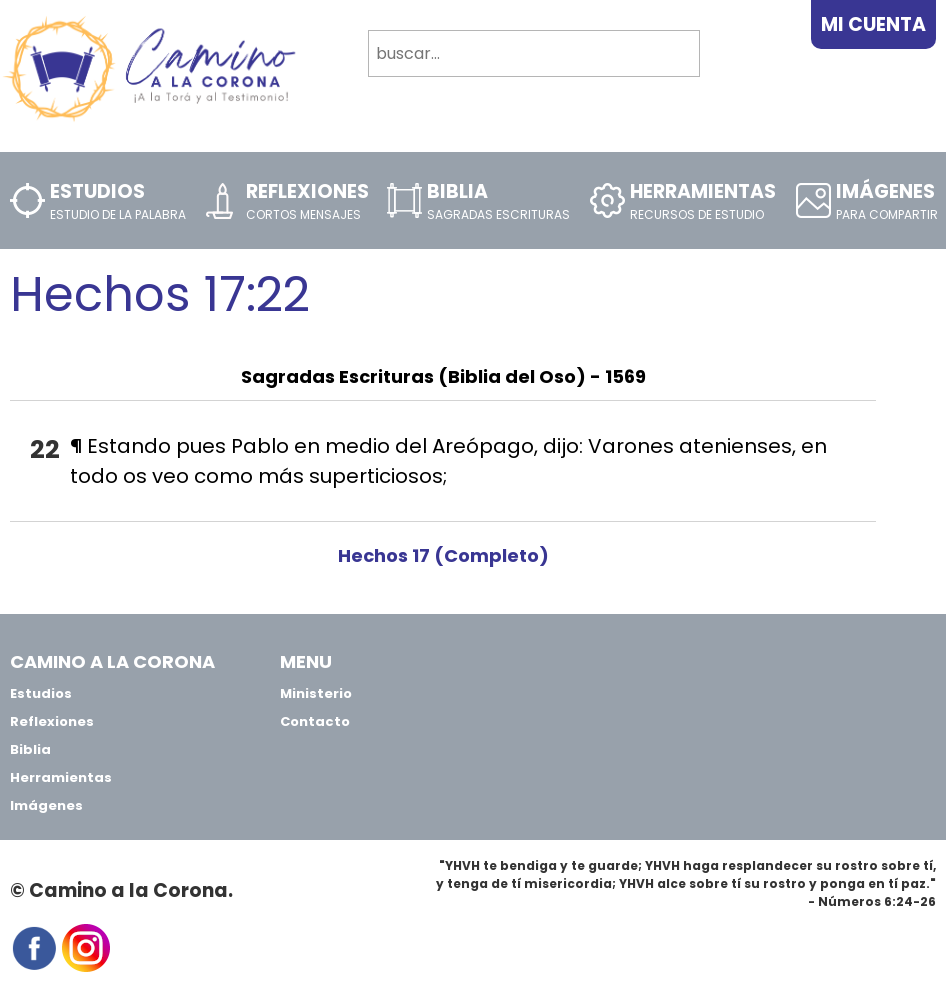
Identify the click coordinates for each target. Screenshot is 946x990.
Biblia (30, 749)
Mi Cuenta (873, 24)
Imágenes (46, 805)
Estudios (41, 693)
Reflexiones (52, 721)
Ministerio (316, 693)
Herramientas (61, 777)
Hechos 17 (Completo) (443, 555)
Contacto (315, 721)
